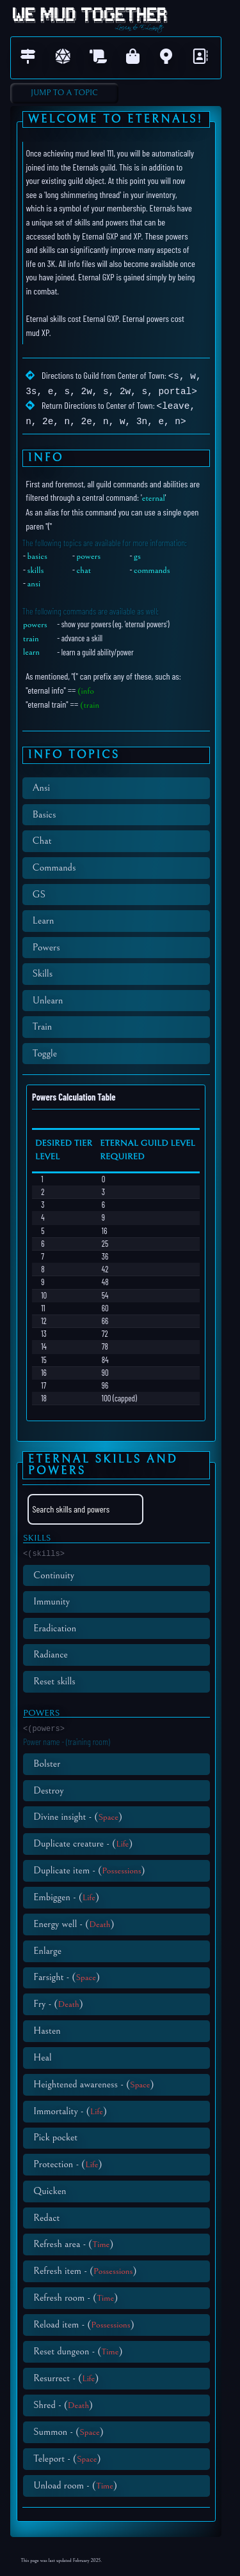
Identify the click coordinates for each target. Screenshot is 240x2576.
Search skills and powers (71, 1505)
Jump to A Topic (64, 93)
